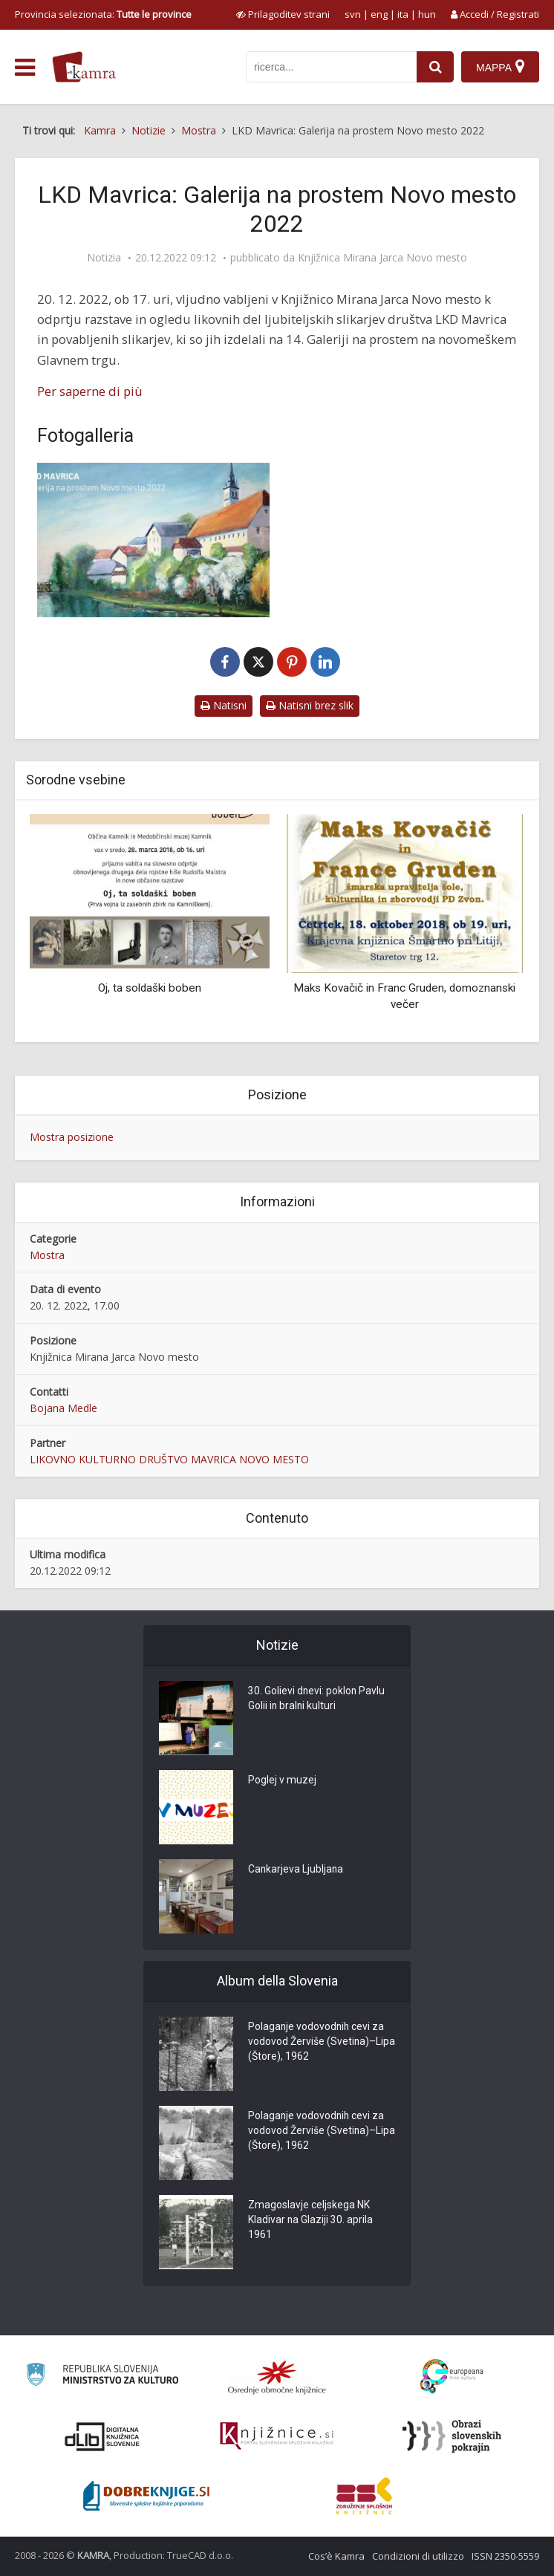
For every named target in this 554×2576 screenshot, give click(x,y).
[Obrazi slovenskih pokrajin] (452, 2436)
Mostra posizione (72, 1137)
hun (427, 14)
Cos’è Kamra (336, 2556)
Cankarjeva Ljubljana (296, 1870)
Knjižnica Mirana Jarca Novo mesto (382, 257)
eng (379, 14)
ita (402, 14)
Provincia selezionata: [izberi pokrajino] (103, 14)
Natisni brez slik (309, 705)
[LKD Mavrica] (153, 540)
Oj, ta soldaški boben (149, 988)
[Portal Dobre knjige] (146, 2496)
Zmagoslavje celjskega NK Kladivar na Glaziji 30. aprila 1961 (311, 2221)
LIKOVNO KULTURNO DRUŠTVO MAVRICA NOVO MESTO (169, 1459)
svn (353, 14)
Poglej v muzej (282, 1781)
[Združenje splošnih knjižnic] (364, 2495)
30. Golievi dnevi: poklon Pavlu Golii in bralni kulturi (317, 1699)
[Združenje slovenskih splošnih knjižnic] (276, 2436)
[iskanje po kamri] (331, 66)
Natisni (224, 705)
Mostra (47, 1255)
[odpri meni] (25, 67)
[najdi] (435, 66)
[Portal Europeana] (451, 2377)
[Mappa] (500, 66)
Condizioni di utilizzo (418, 2556)
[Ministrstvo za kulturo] (102, 2377)
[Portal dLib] (102, 2436)
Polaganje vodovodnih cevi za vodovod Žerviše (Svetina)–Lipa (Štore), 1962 (317, 2042)
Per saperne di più (90, 391)
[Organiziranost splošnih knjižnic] (277, 2377)
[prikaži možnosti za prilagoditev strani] (283, 14)
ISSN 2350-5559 (505, 2556)
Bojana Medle (63, 1408)
